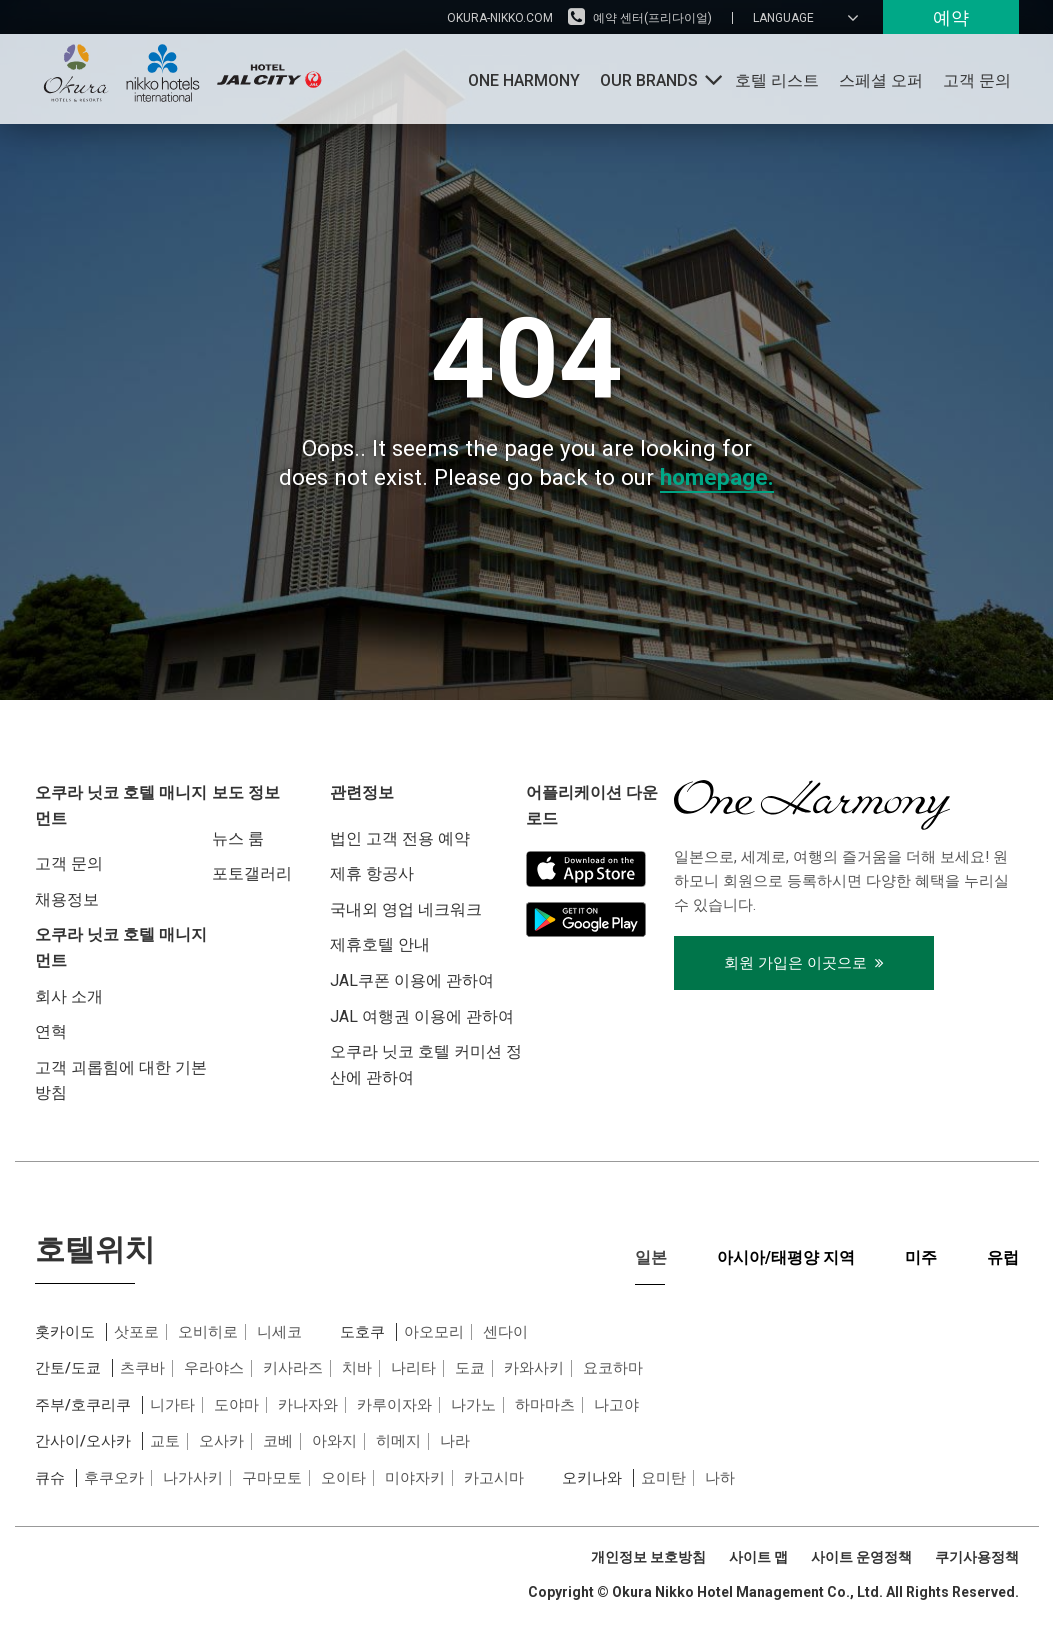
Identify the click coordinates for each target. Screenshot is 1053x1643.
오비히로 (208, 1332)
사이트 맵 (758, 1557)
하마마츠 (545, 1405)
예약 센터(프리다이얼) (652, 18)
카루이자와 (394, 1405)
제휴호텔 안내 (380, 944)
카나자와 (308, 1405)
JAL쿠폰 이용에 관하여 (412, 980)
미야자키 (415, 1478)
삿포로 (136, 1332)
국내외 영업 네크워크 (406, 909)
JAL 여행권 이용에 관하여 (422, 1016)
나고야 (616, 1405)
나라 (455, 1441)
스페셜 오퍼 (881, 80)
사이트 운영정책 (861, 1557)
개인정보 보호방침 (648, 1557)
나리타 (413, 1368)
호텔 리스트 (777, 80)
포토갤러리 (252, 873)
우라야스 (214, 1368)
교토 (165, 1441)
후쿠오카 (114, 1478)
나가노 (473, 1405)
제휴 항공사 (372, 873)
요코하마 (613, 1368)
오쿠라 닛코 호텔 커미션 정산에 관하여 (426, 1064)
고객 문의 (977, 80)
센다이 (505, 1332)
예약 (951, 17)
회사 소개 (69, 996)
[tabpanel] (527, 1405)
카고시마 (494, 1478)
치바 (357, 1368)
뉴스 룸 (238, 838)
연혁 (51, 1031)
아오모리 (434, 1332)
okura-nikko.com (500, 18)
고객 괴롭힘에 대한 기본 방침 (121, 1080)
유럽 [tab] (1003, 1257)
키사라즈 (293, 1368)
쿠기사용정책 (977, 1557)
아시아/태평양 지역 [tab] (786, 1257)
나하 (720, 1478)
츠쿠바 (142, 1368)
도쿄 (470, 1368)
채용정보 (67, 899)
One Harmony (524, 80)
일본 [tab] (651, 1257)
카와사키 (534, 1368)
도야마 (236, 1405)
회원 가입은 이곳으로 (804, 963)
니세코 (279, 1332)
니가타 (172, 1405)
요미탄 (663, 1478)
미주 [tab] (921, 1257)
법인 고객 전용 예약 (400, 838)
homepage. (717, 477)
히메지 (398, 1441)
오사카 (221, 1441)
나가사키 (193, 1478)
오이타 (343, 1478)
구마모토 (272, 1478)
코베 (278, 1441)
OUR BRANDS (649, 80)
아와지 (334, 1441)
